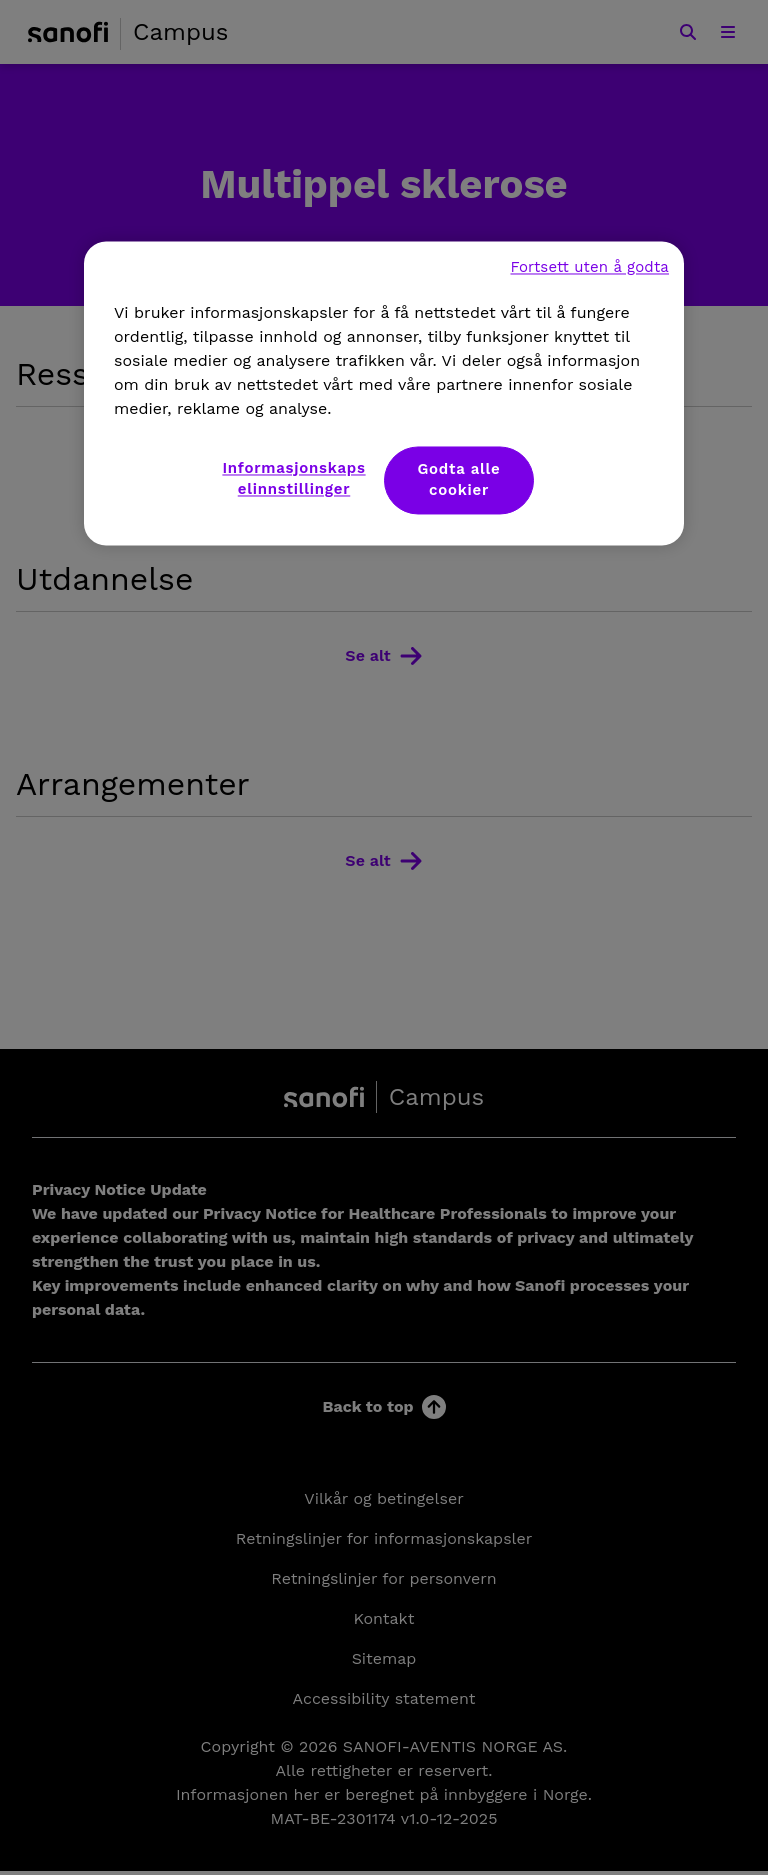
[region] (384, 394)
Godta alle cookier (458, 480)
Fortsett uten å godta (589, 268)
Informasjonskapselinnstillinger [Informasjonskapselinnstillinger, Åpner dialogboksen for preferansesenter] (293, 479)
